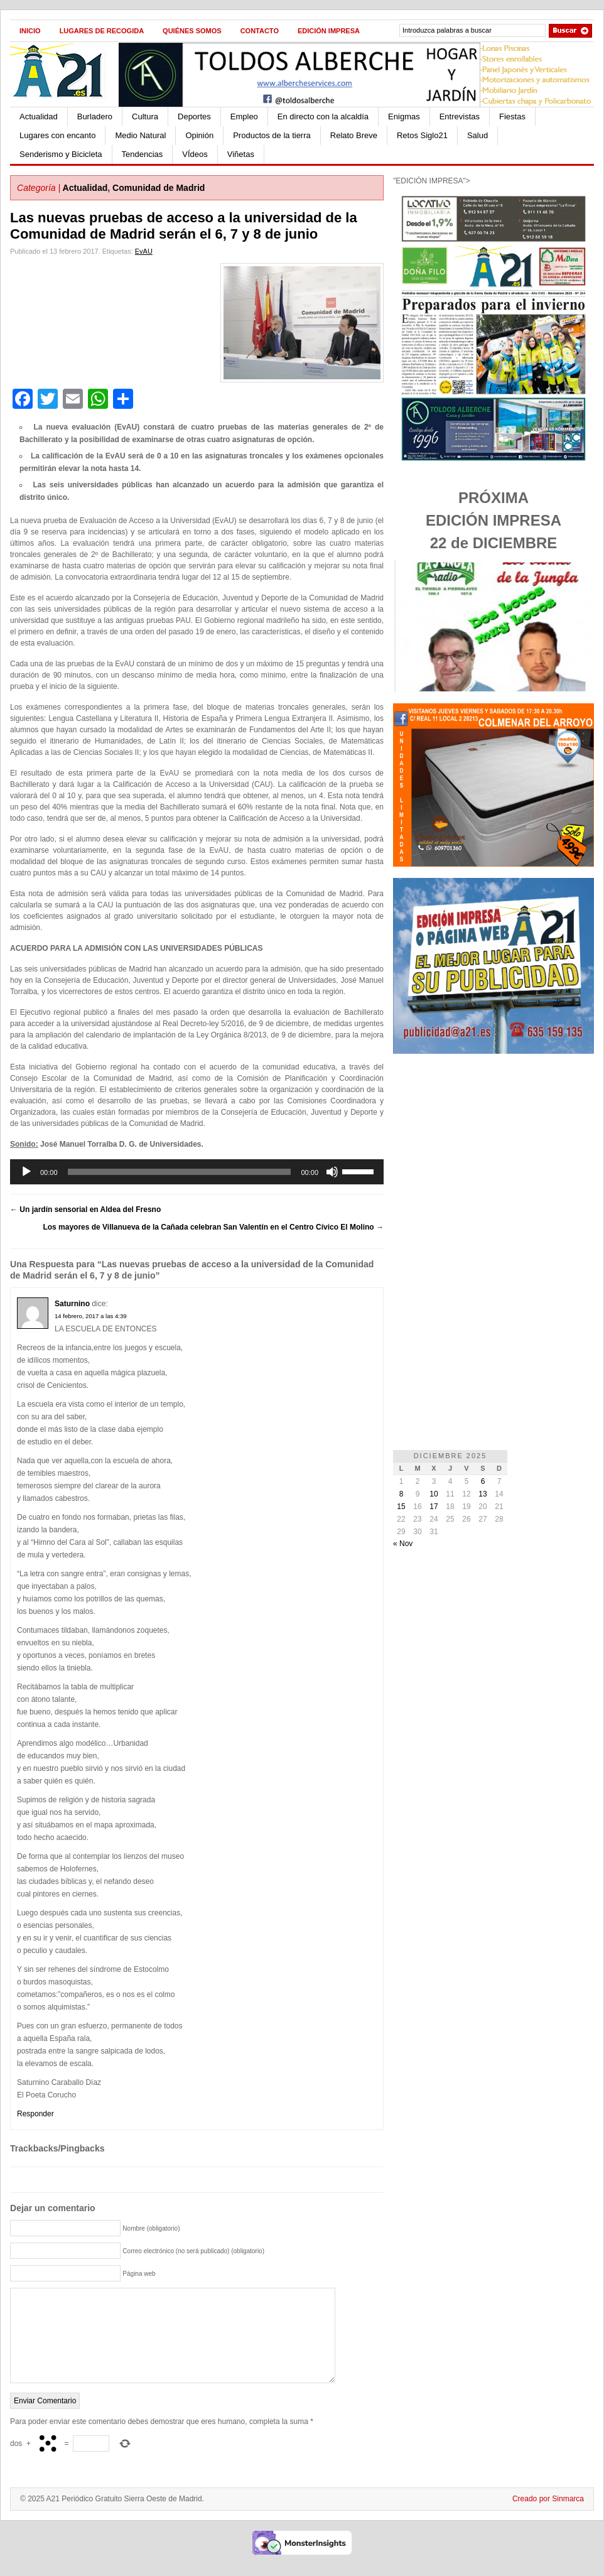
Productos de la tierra (272, 135)
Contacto (259, 31)
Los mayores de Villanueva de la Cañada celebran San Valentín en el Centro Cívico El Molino (213, 1227)
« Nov (403, 1543)
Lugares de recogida (102, 31)
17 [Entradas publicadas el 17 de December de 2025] (433, 1506)
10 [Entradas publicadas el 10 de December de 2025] (433, 1494)
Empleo (244, 116)
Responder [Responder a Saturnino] (35, 2113)
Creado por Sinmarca (548, 2517)
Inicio (30, 31)
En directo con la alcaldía (323, 116)
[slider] (179, 1172)
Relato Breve (353, 135)
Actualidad (38, 116)
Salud (477, 135)
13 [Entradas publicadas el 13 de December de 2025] (482, 1494)
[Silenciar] (332, 1172)
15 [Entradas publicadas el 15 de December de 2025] (401, 1506)
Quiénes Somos (192, 31)
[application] (197, 1171)
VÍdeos (194, 154)
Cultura (145, 116)
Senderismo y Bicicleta (60, 154)
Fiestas (512, 116)
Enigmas (404, 116)
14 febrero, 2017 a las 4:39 (91, 1315)
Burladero (94, 116)
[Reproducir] (26, 1172)
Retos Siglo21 (422, 135)
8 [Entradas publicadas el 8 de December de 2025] (401, 1494)
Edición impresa (329, 31)
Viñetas (240, 154)
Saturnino (72, 1303)
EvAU (144, 251)
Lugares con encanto (57, 135)
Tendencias (142, 154)
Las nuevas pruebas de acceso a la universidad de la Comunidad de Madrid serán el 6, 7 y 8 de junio (183, 226)
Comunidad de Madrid (158, 188)
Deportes (194, 116)
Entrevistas (460, 116)
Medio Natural (140, 135)
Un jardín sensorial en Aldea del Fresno (85, 1209)
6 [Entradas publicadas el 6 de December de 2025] (483, 1481)
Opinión (199, 135)
